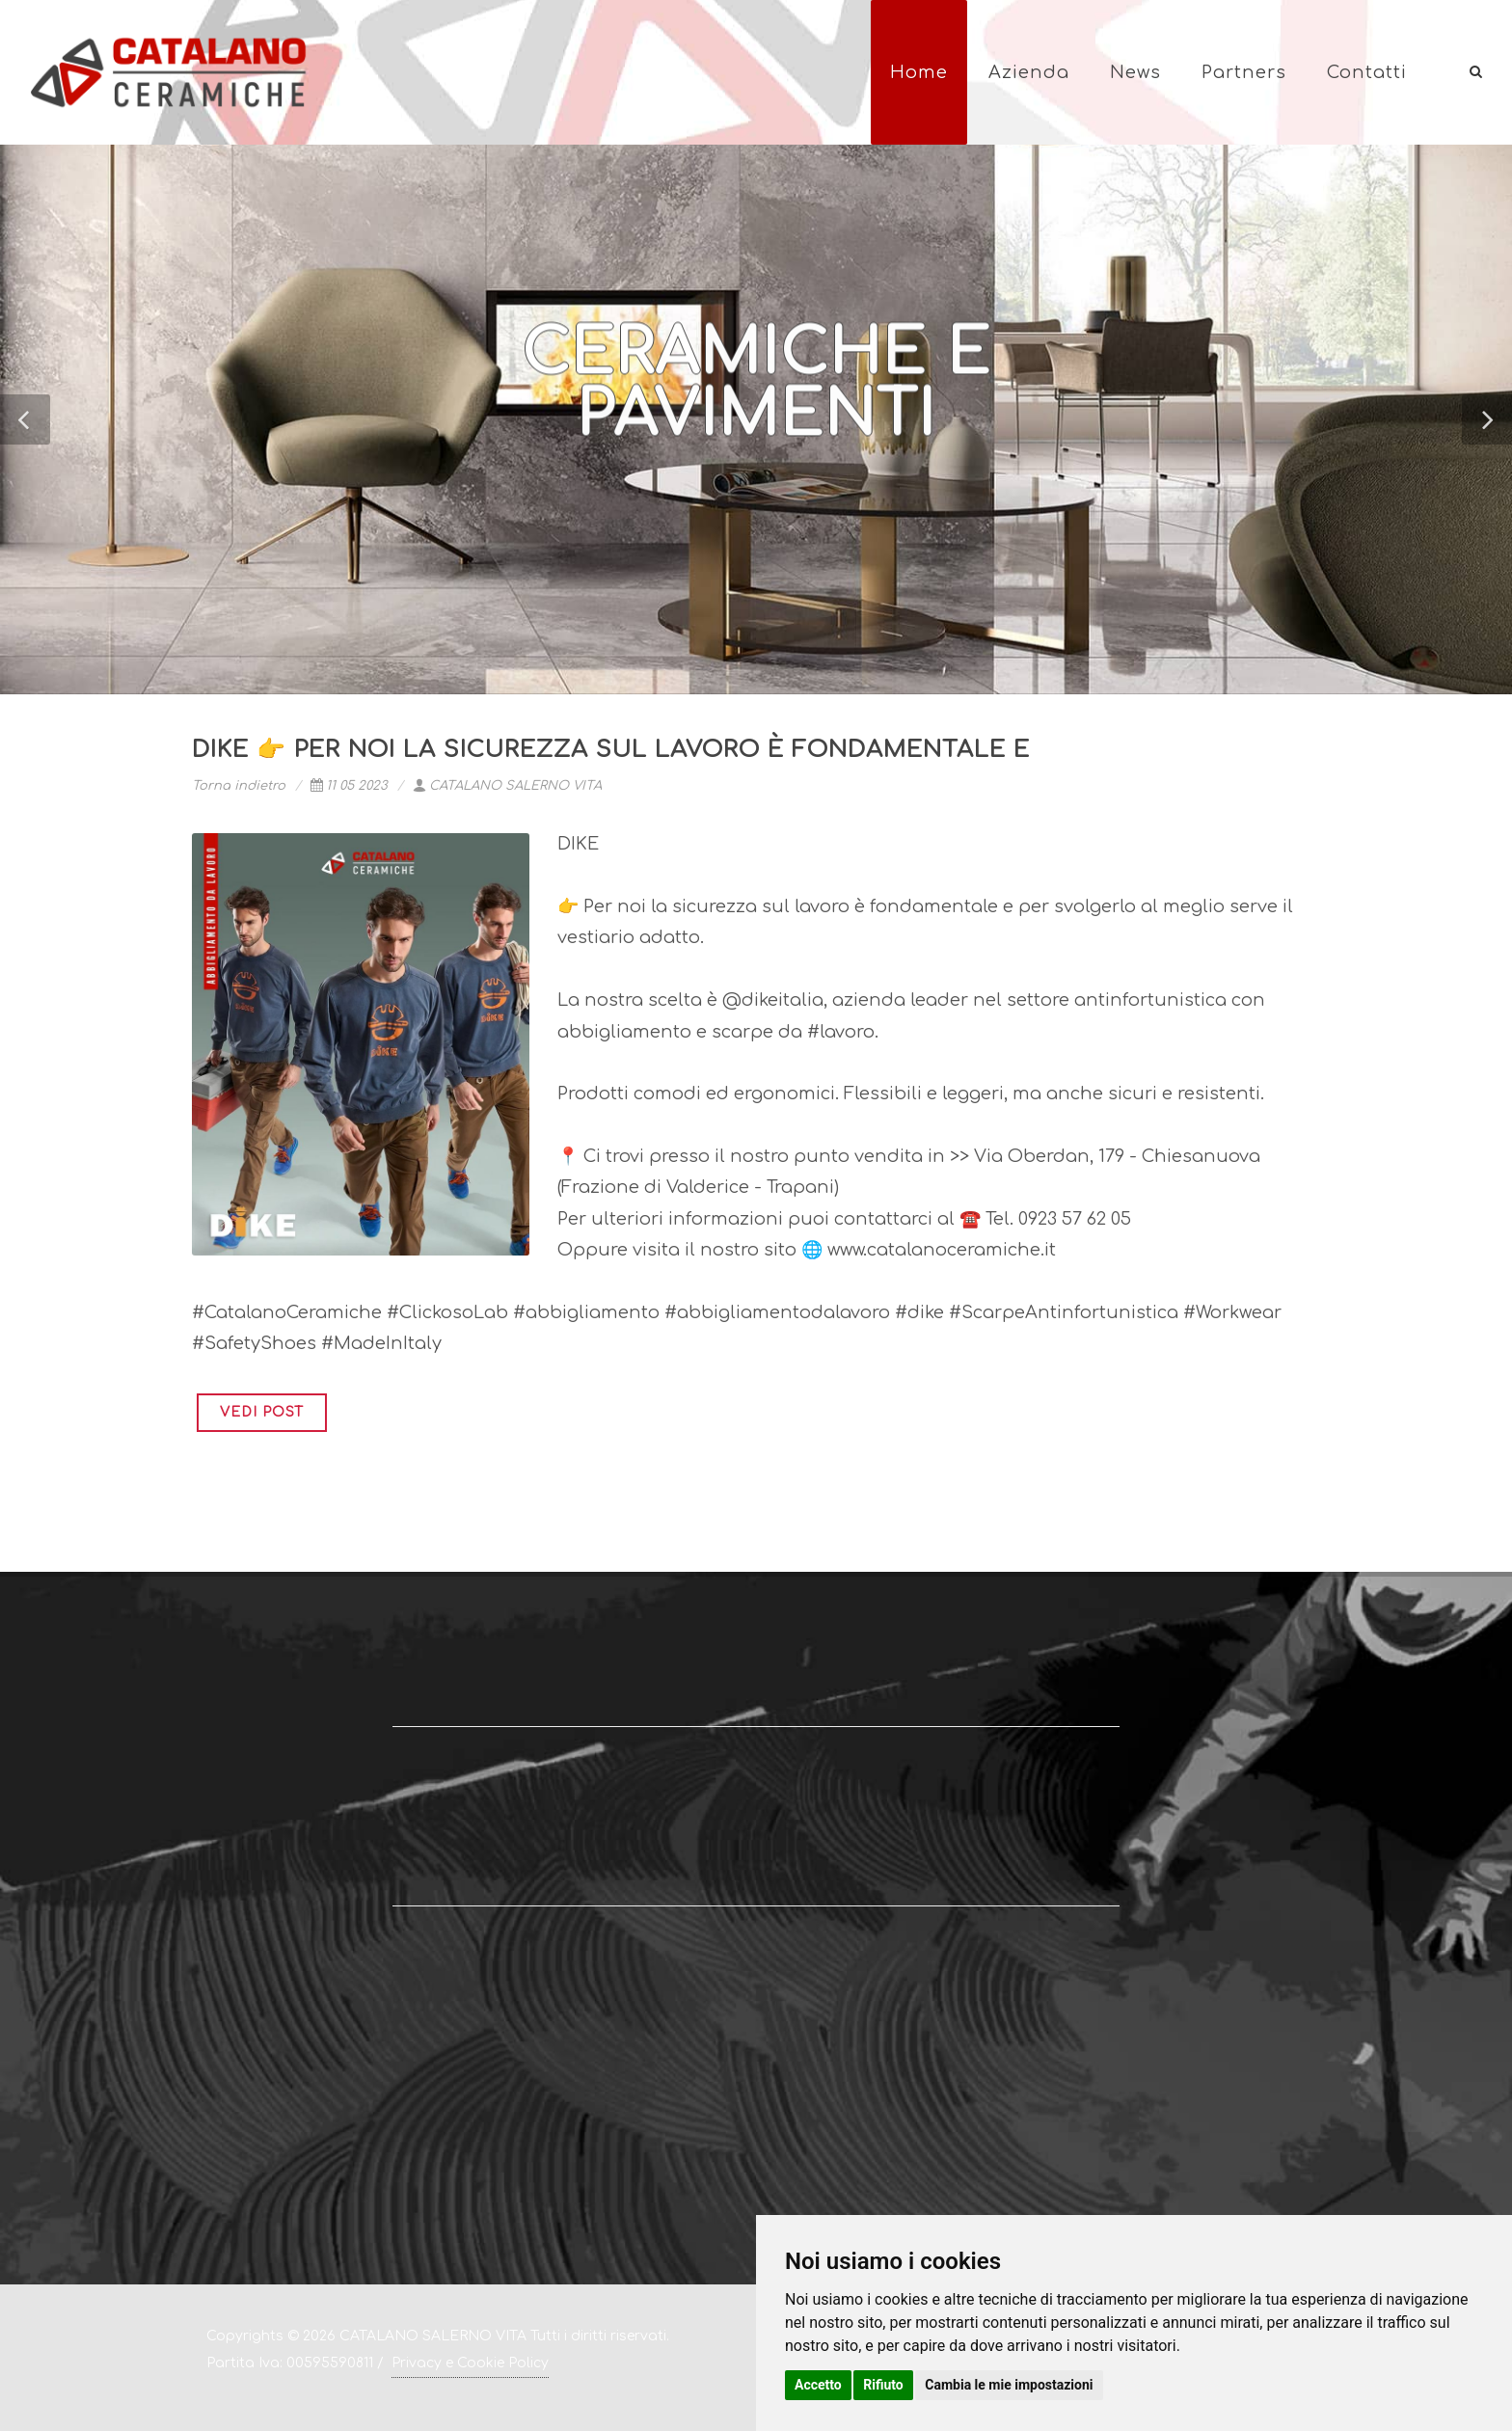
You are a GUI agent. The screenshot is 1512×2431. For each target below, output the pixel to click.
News (1135, 72)
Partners (1244, 72)
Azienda (1028, 72)
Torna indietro (238, 786)
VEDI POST (262, 1412)
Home (919, 72)
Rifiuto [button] (883, 2384)
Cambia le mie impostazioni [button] (1009, 2384)
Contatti (1367, 72)
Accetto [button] (818, 2384)
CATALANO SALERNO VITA (507, 786)
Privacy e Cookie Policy (470, 2363)
